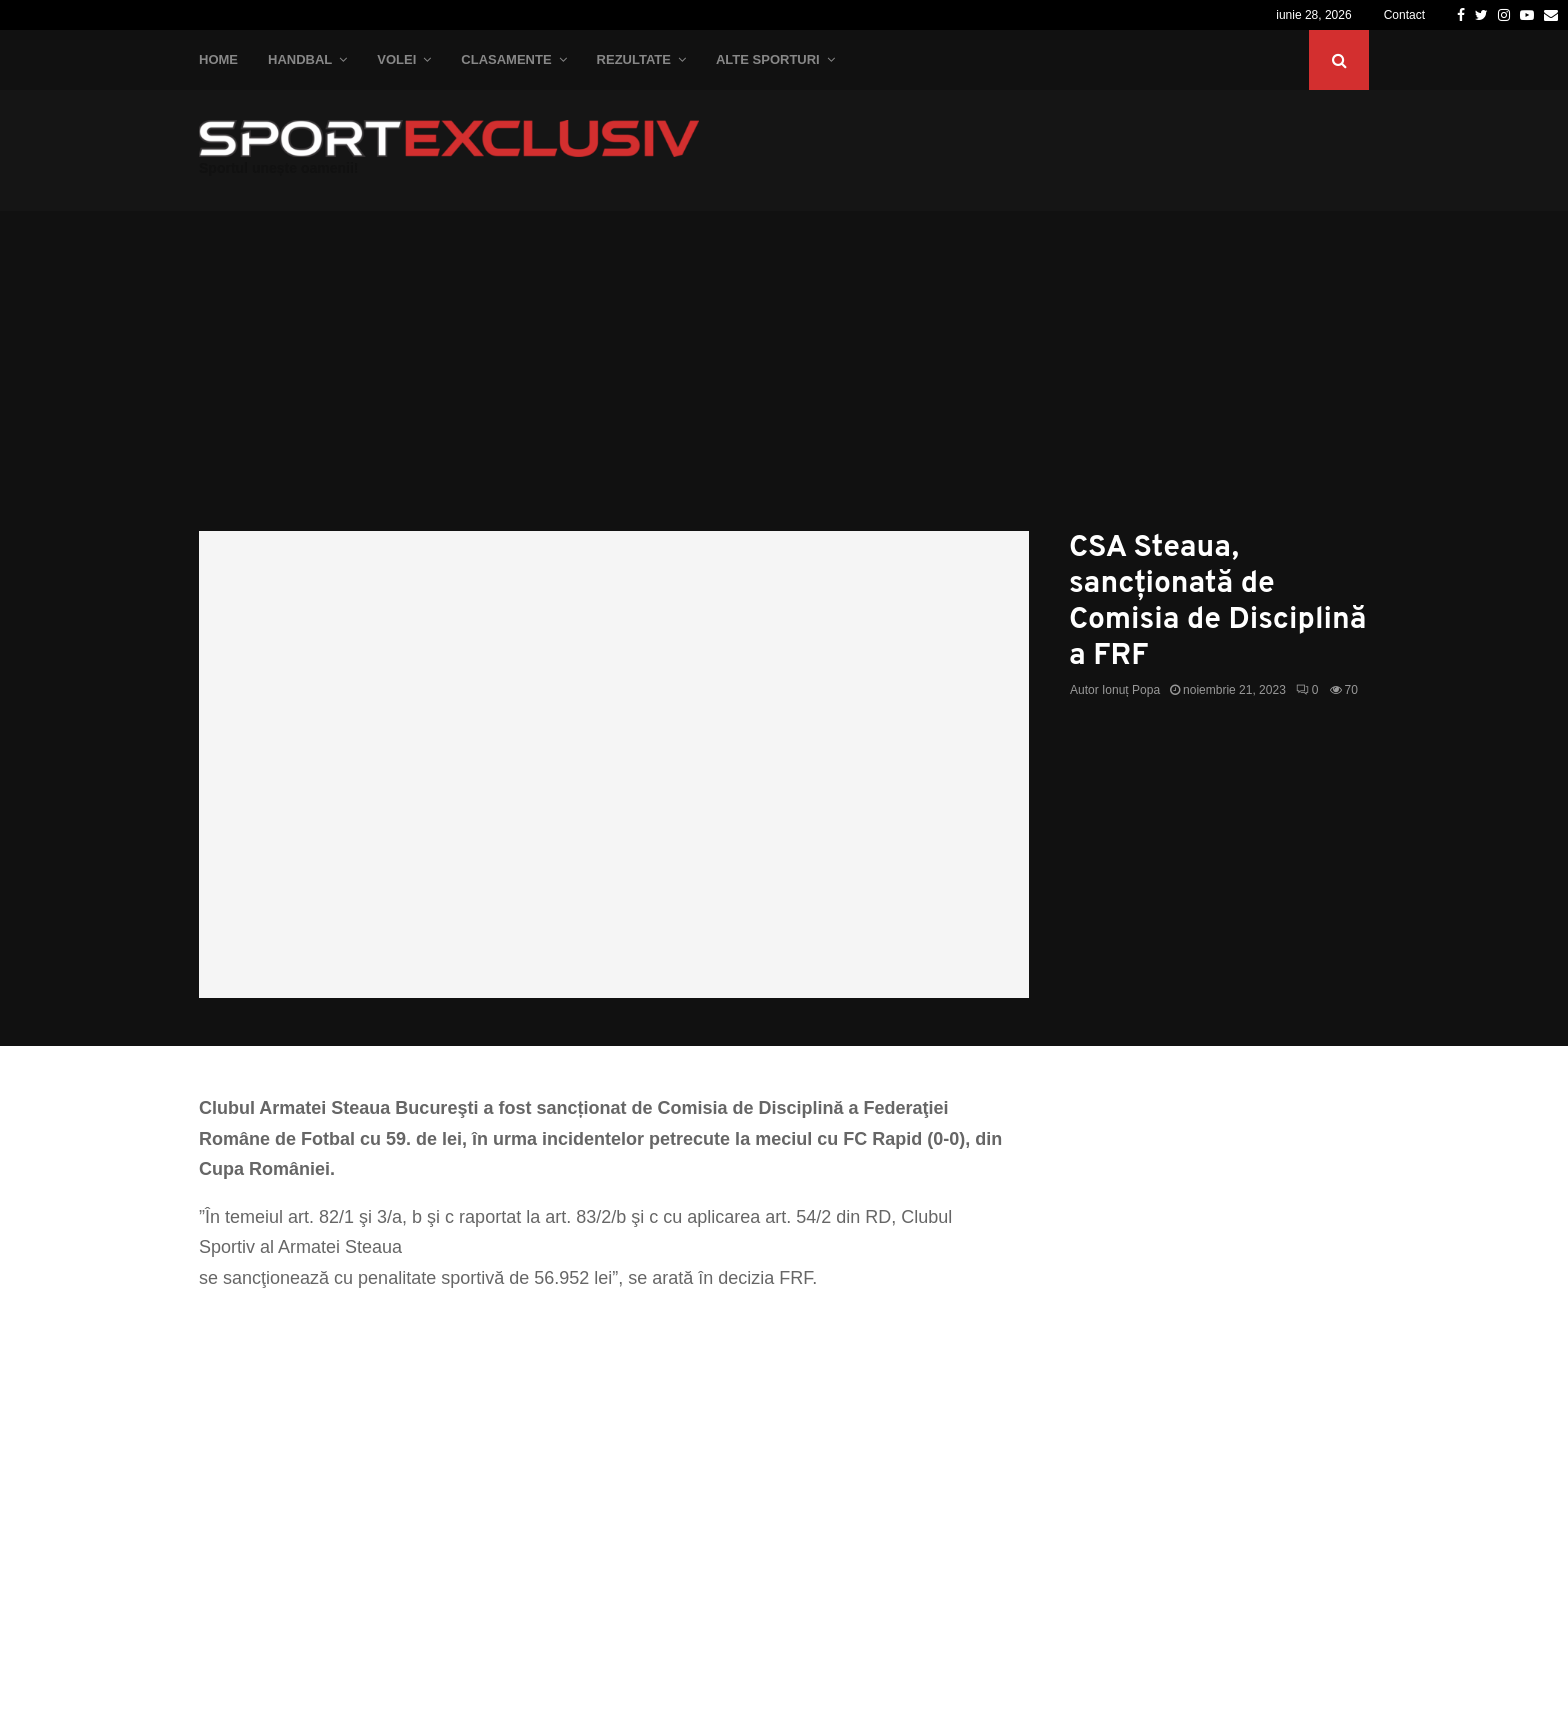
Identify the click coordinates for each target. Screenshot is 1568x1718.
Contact (1404, 15)
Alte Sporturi (768, 59)
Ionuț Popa (1131, 690)
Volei (396, 59)
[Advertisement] (784, 381)
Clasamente (506, 59)
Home (218, 59)
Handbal (300, 59)
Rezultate (634, 59)
